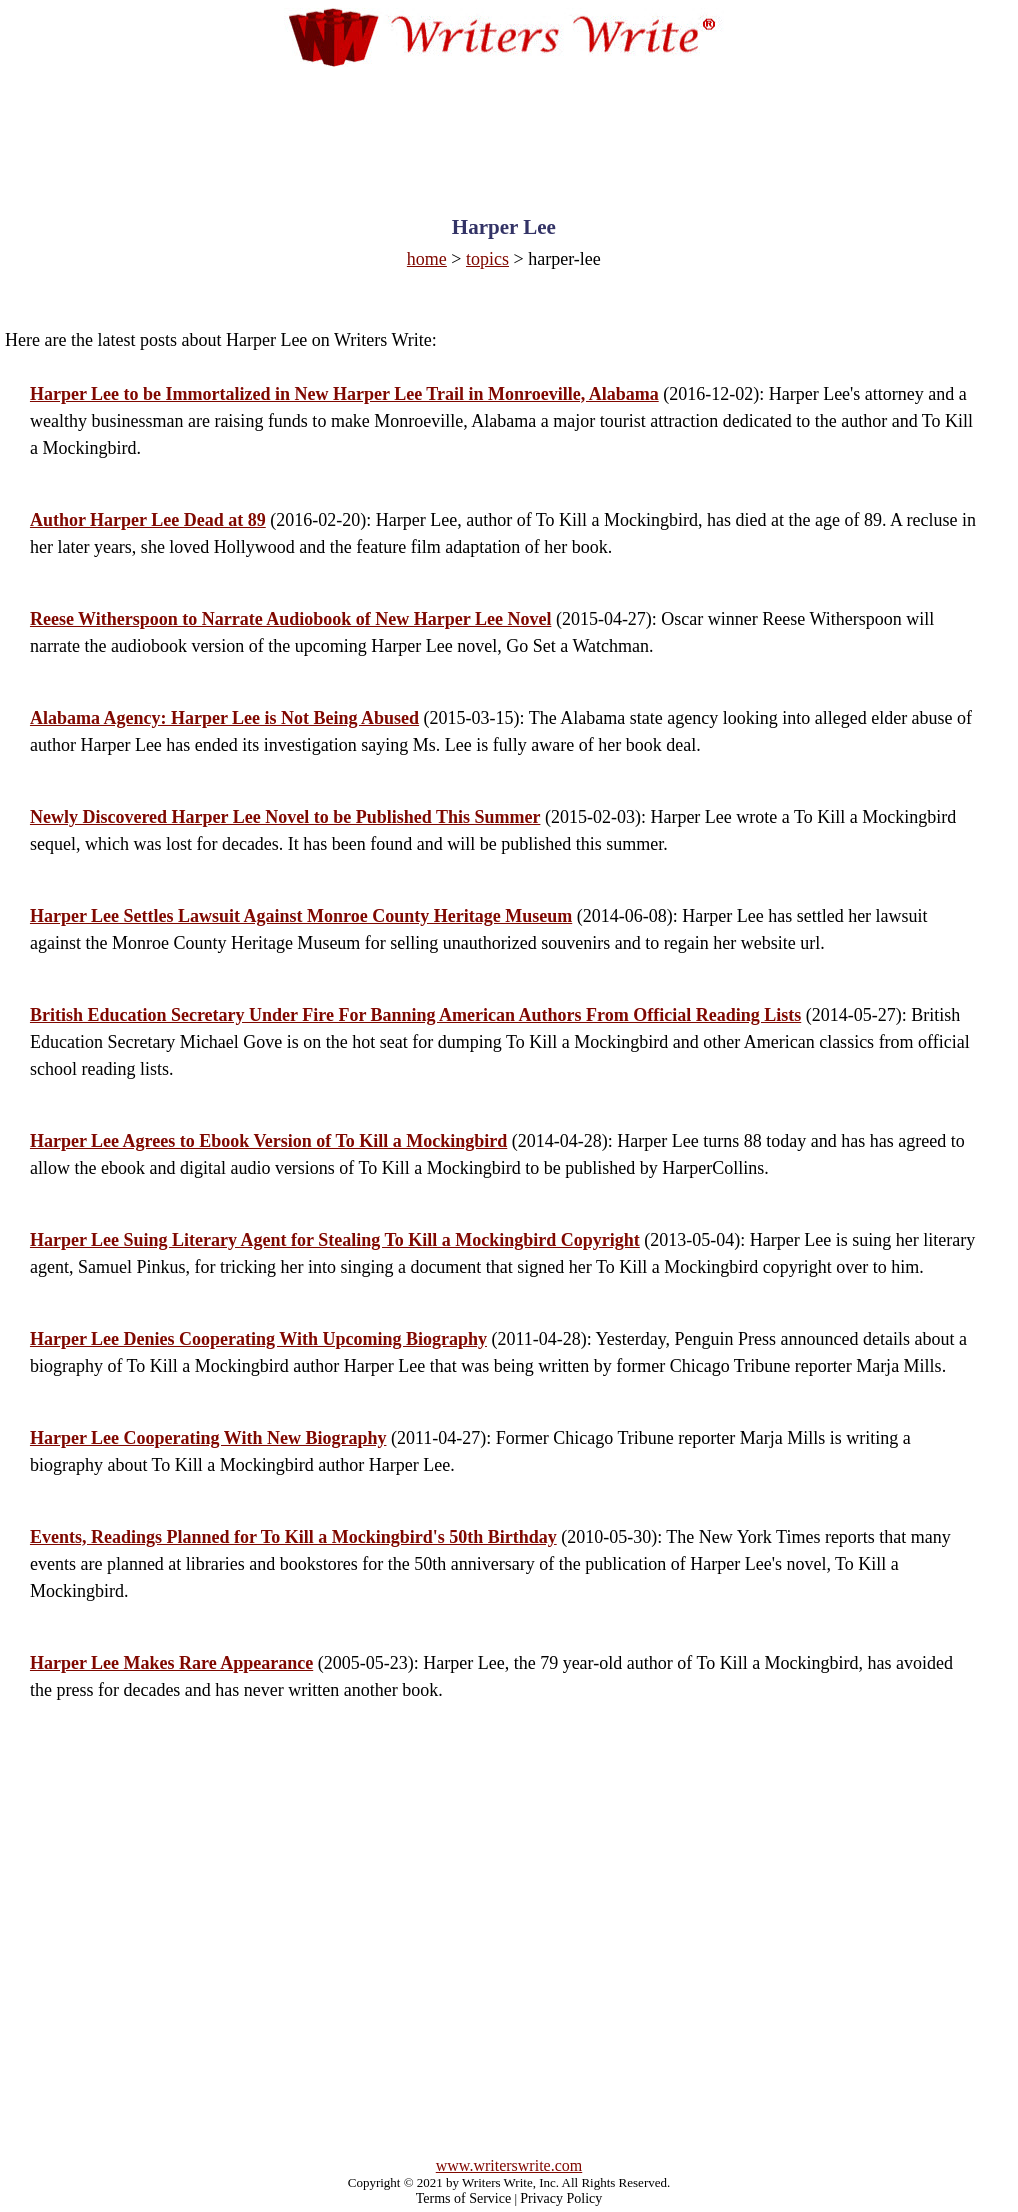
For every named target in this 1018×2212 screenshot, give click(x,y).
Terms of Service (463, 2198)
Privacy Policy (561, 2198)
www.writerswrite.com (509, 2165)
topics (487, 259)
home (427, 259)
